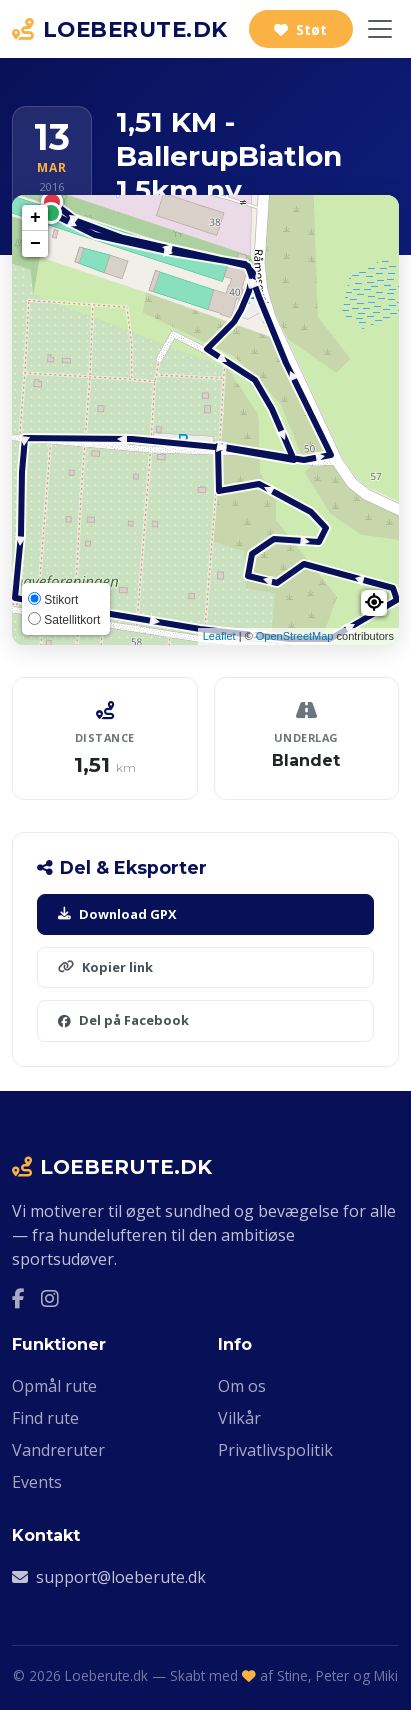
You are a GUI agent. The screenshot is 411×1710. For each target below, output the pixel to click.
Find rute (45, 1418)
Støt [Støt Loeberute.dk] (300, 29)
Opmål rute (54, 1386)
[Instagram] (50, 1299)
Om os (242, 1386)
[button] (374, 603)
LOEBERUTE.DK (120, 29)
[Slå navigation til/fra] (380, 29)
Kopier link (105, 967)
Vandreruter (58, 1450)
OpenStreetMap (295, 636)
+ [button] (35, 218)
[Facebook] (18, 1299)
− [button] (35, 244)
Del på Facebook (123, 1020)
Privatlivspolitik (275, 1450)
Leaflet (219, 636)
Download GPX (117, 914)
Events (37, 1482)
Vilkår (239, 1418)
